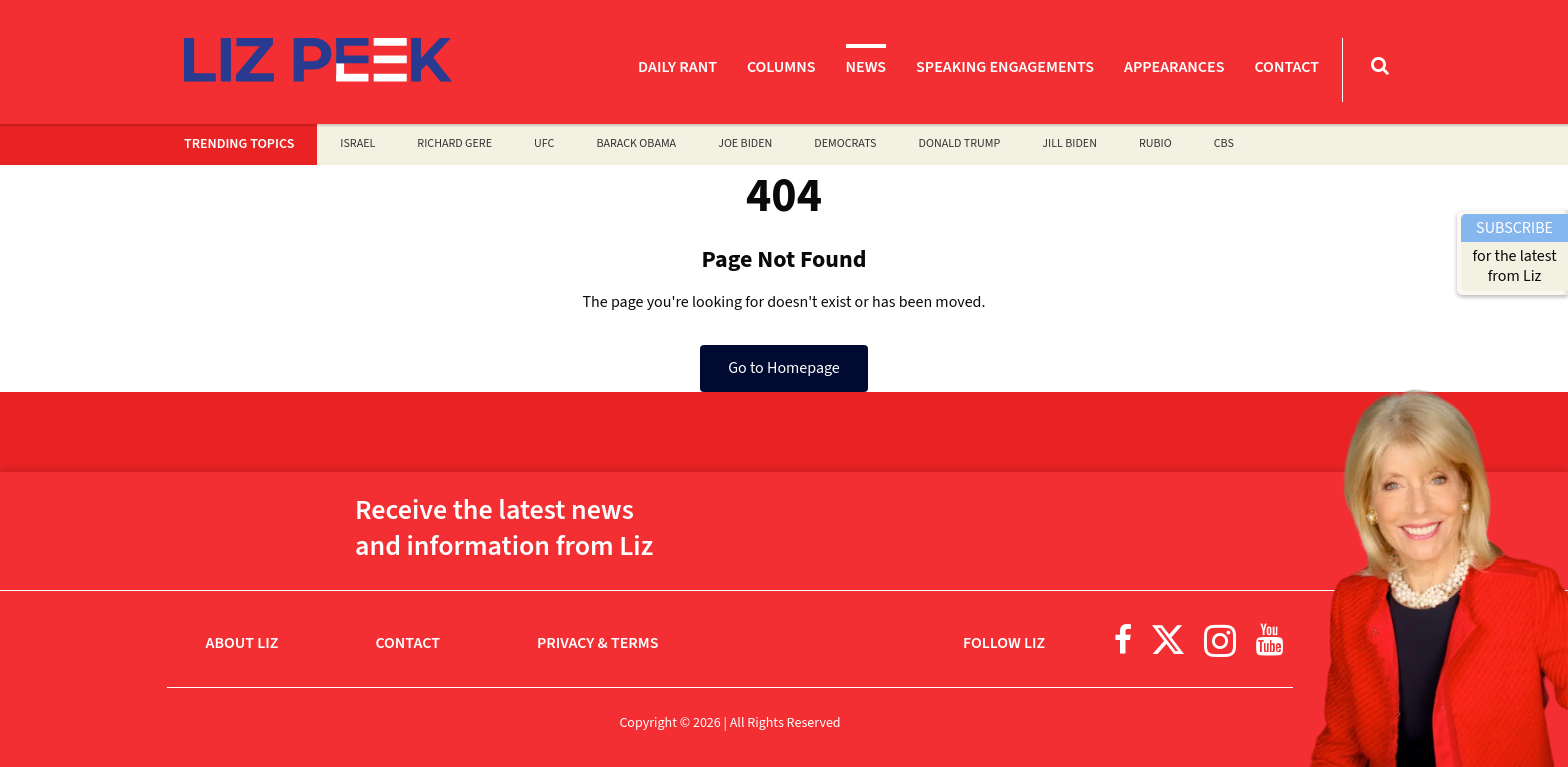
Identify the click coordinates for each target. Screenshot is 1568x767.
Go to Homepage (784, 368)
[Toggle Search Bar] (1380, 65)
